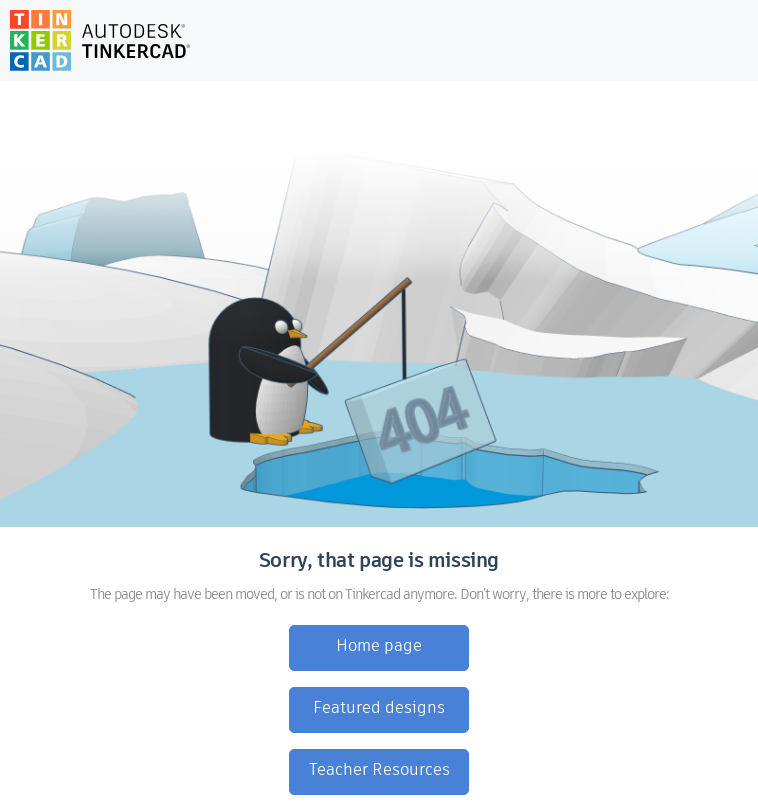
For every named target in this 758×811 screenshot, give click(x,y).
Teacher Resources (379, 771)
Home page (379, 647)
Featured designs (379, 709)
